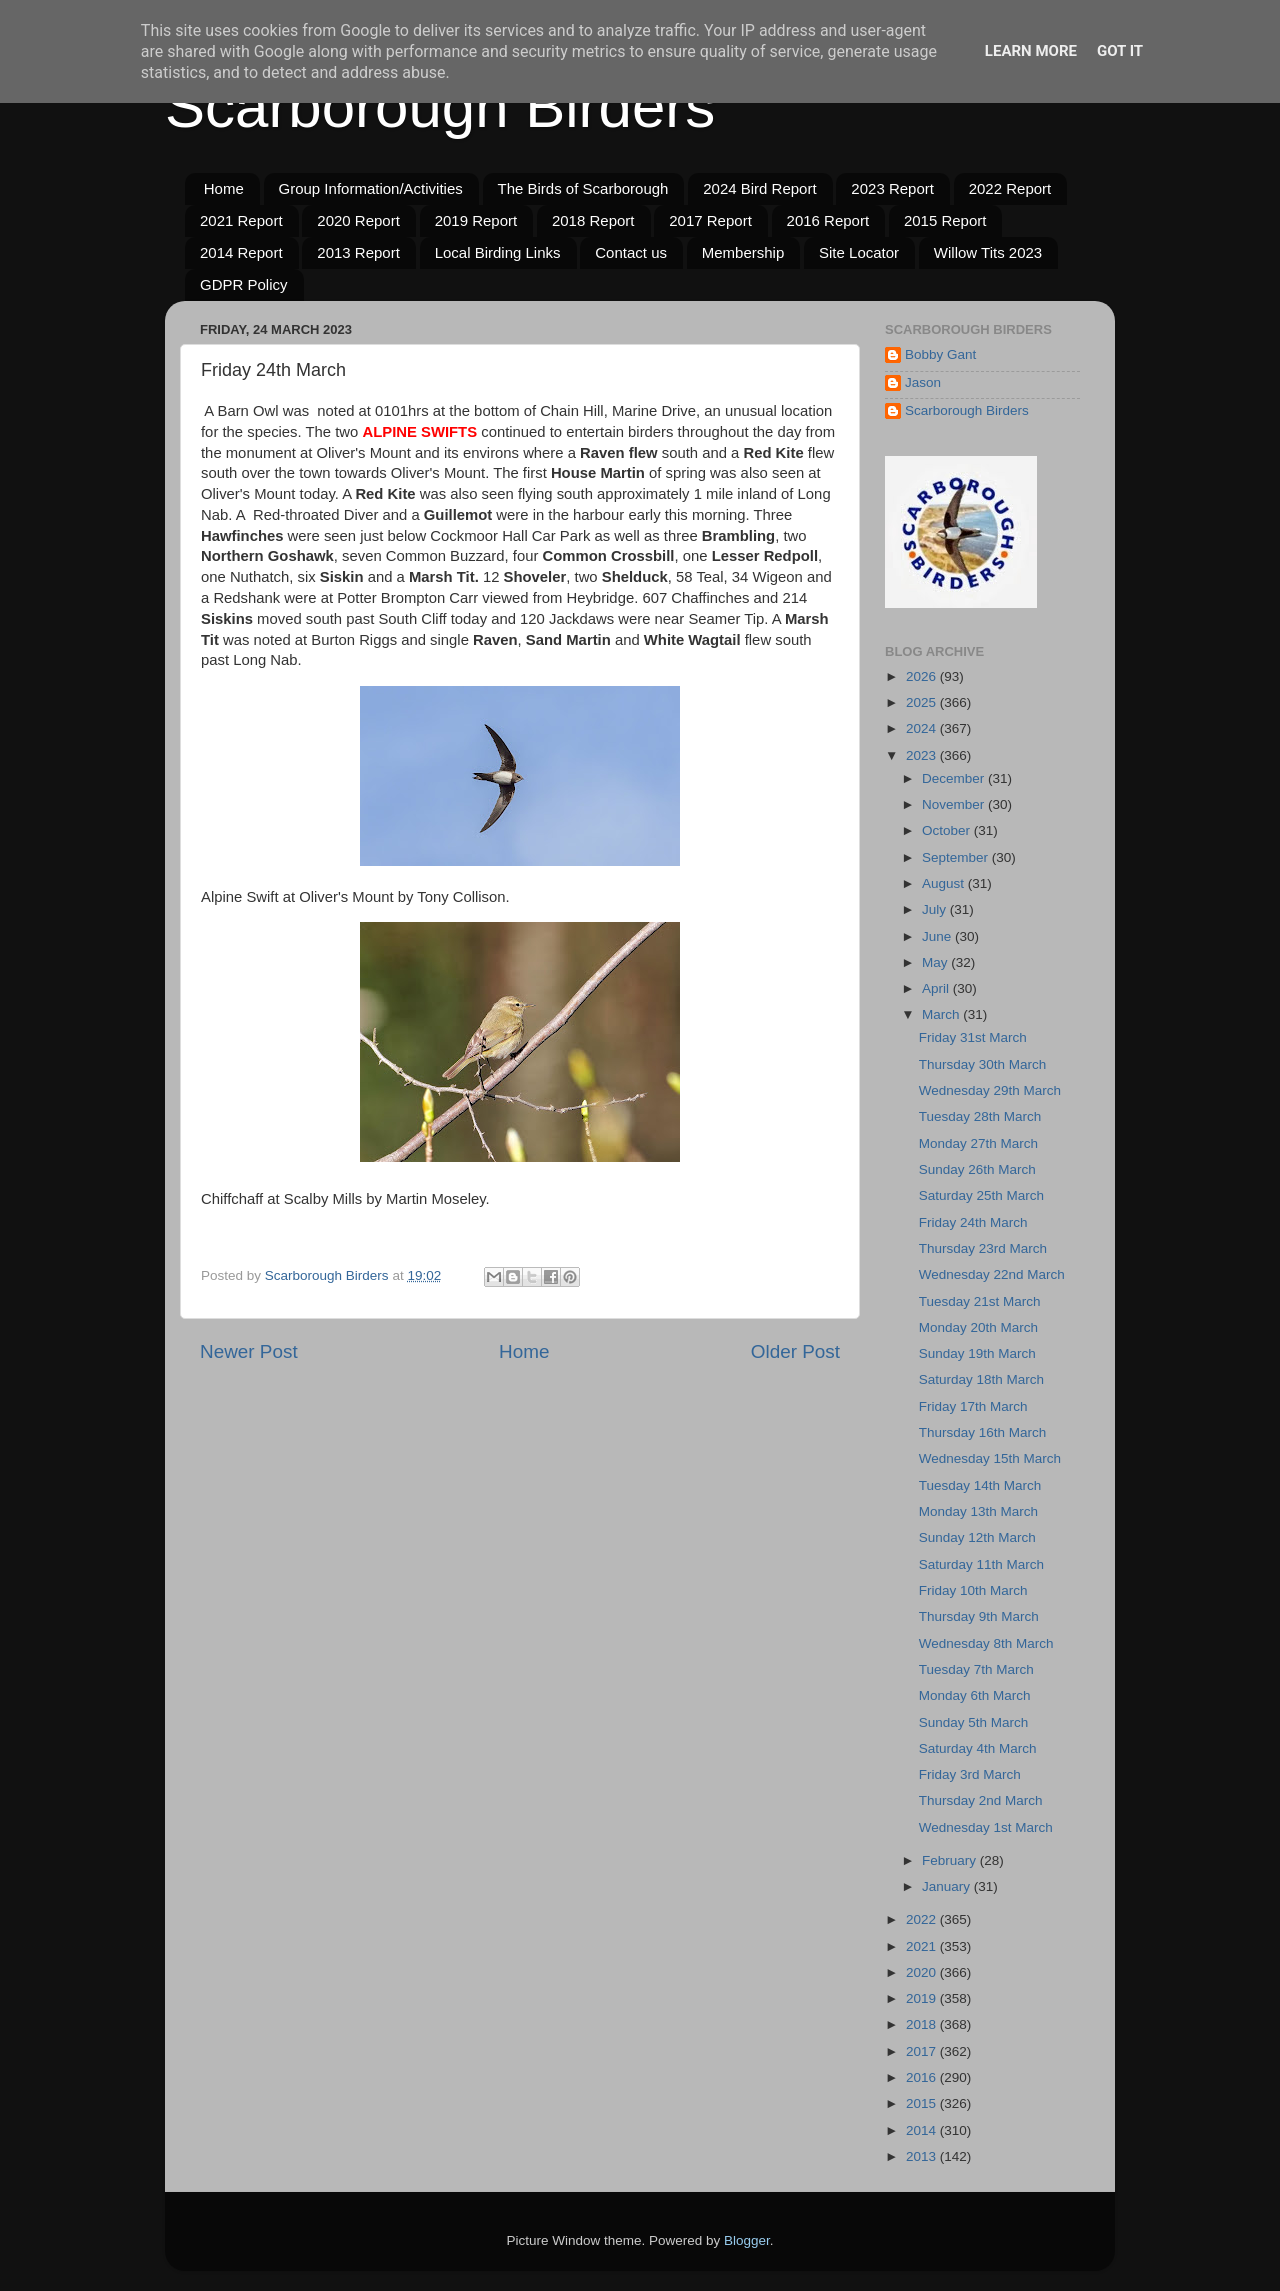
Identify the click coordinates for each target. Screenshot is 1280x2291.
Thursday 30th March (983, 1064)
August (945, 883)
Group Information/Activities (371, 188)
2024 (923, 728)
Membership (743, 252)
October (948, 830)
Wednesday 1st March (986, 1827)
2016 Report (828, 220)
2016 (923, 2077)
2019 (923, 1998)
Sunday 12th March (977, 1537)
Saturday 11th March (981, 1564)
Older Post (795, 1351)
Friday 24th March (973, 1222)
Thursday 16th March (983, 1432)
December (955, 778)
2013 (923, 2156)
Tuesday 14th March (980, 1485)
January (948, 1886)
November (955, 804)
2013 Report (358, 252)
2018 (923, 2024)
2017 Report (710, 220)
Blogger (747, 2240)
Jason (923, 382)
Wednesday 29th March (990, 1090)
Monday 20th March (978, 1327)
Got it (1120, 51)
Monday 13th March (978, 1511)
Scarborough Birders (440, 106)
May (936, 962)
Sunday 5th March (974, 1722)
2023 (923, 755)
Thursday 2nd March (981, 1800)
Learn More (1031, 51)
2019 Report (476, 220)
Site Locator (859, 252)
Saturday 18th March (981, 1379)
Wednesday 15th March (990, 1458)
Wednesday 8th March (986, 1643)
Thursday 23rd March (983, 1248)
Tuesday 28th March (980, 1116)
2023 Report (892, 188)
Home (224, 188)
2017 (923, 2051)
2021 (923, 1946)
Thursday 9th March (979, 1616)
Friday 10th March (973, 1590)
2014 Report (241, 252)
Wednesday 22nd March (992, 1274)
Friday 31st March (973, 1037)
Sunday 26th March (977, 1169)
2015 (923, 2103)
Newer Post (249, 1351)
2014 (923, 2130)
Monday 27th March (978, 1143)
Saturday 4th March (978, 1748)
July (936, 909)
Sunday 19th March (977, 1353)
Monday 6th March (975, 1695)
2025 (923, 702)
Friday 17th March (973, 1406)
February (951, 1860)
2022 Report (1010, 188)
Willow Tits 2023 (988, 252)
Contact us (631, 252)
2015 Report (945, 220)
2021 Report (241, 220)
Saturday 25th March (981, 1195)
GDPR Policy (244, 284)
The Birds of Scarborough (583, 188)
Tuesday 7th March (976, 1669)
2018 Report (593, 220)
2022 (923, 1919)
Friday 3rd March (970, 1774)
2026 (923, 676)
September (957, 857)
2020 (923, 1972)
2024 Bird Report (759, 188)
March (942, 1014)
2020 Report (358, 220)
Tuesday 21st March (980, 1301)
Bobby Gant (940, 354)
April (937, 988)
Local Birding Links (498, 252)
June (938, 936)
